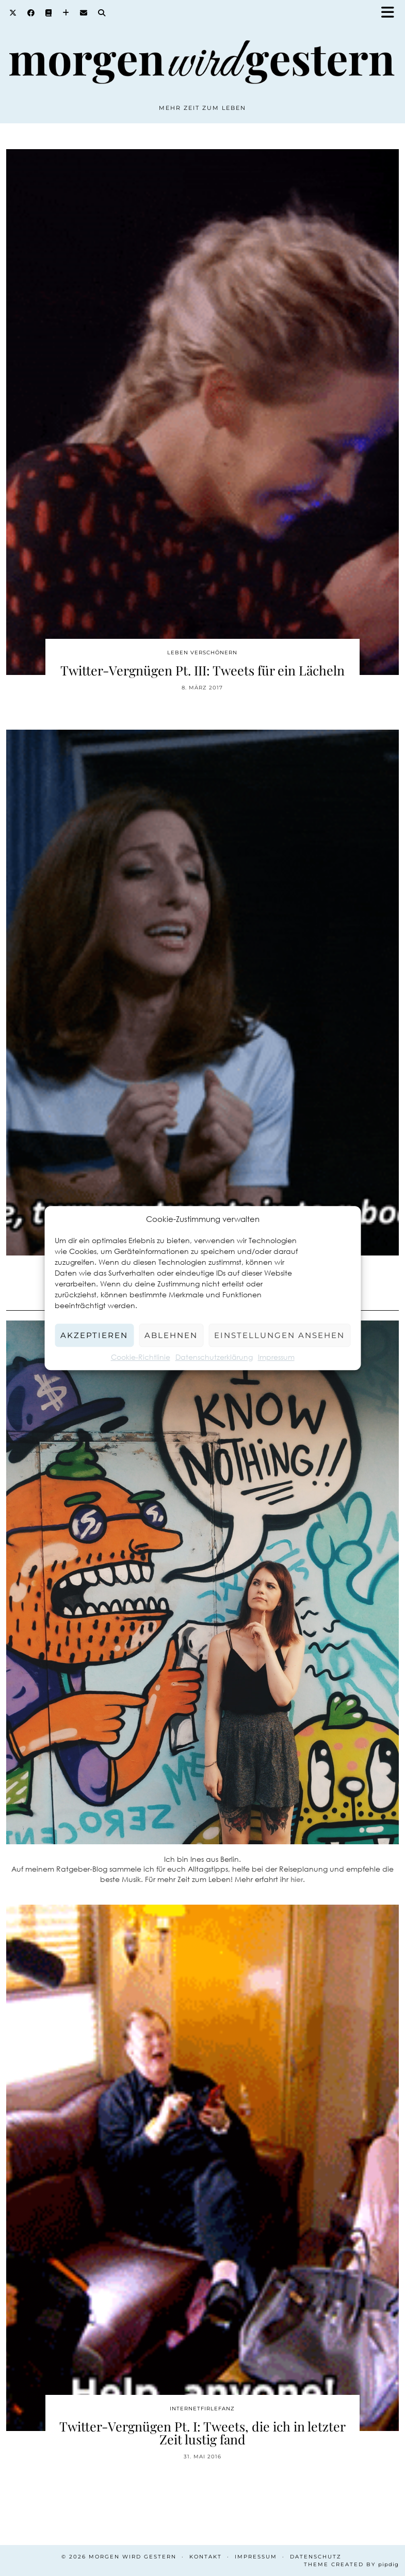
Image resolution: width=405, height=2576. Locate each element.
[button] (391, 13)
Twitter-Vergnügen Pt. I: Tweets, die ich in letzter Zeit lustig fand (202, 2433)
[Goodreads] (48, 13)
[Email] (84, 13)
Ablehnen (171, 1335)
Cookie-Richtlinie (140, 1357)
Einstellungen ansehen (279, 1335)
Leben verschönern (202, 652)
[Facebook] (31, 13)
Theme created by (351, 2564)
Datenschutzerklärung (214, 1357)
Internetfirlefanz (202, 2408)
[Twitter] (13, 13)
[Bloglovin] (66, 13)
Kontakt (205, 2556)
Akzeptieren (94, 1335)
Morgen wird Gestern (132, 2556)
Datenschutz (316, 2556)
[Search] (102, 13)
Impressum (276, 1357)
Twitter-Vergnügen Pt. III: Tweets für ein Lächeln (202, 670)
